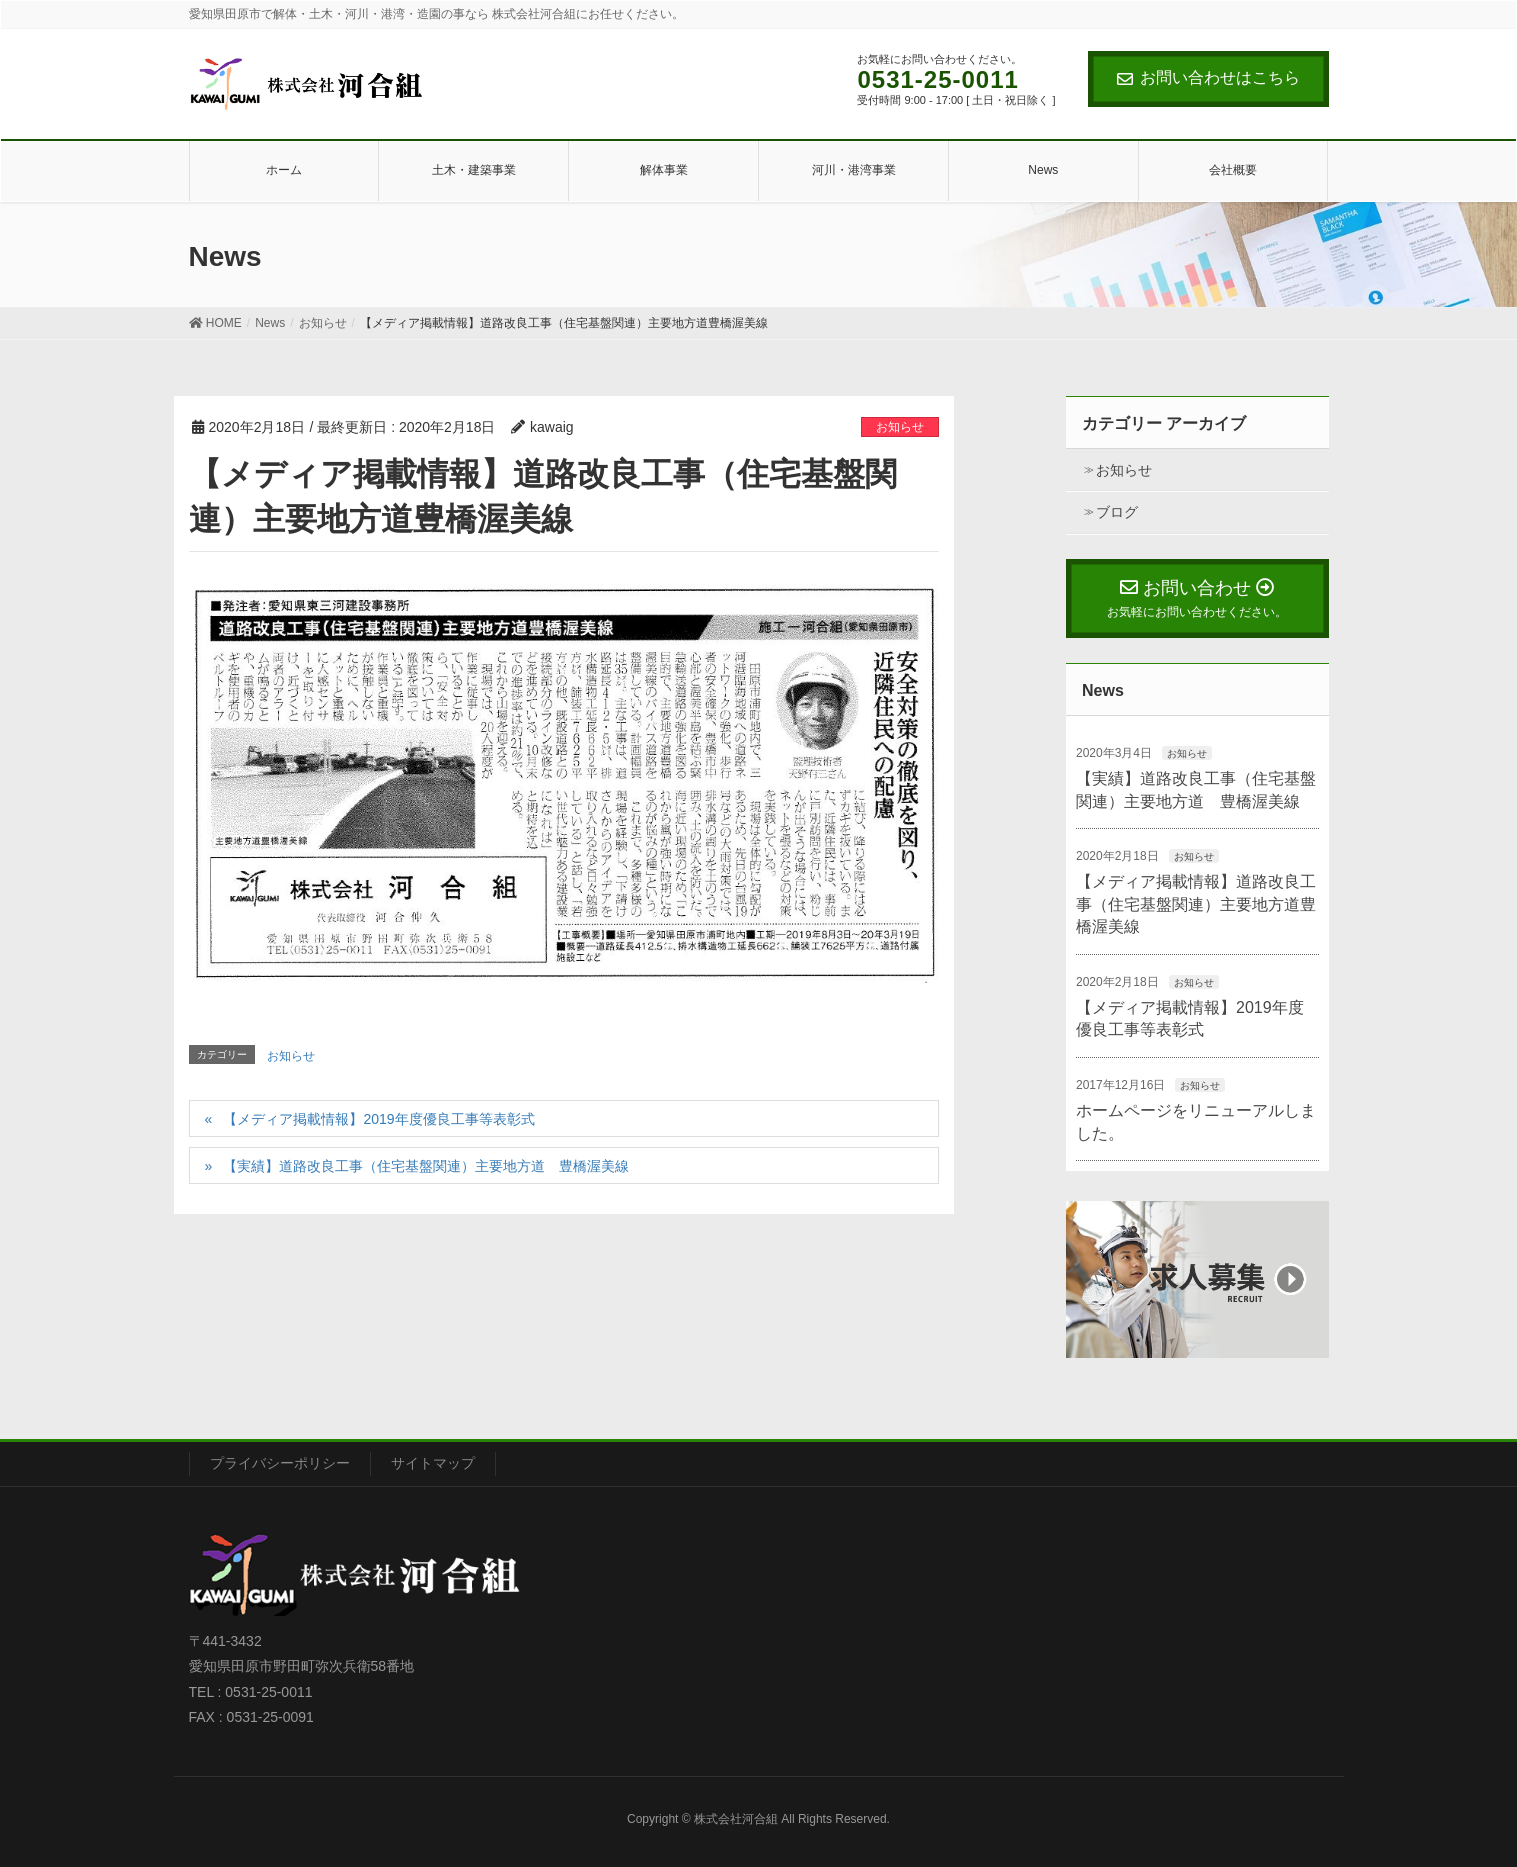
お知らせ (900, 427)
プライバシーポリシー (280, 1463)
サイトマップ (433, 1463)
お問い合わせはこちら (1208, 77)
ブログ (1117, 512)
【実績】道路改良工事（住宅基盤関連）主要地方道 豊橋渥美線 (426, 1166)
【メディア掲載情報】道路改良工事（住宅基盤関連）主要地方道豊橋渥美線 (1196, 904)
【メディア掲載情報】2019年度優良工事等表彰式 (378, 1119)
